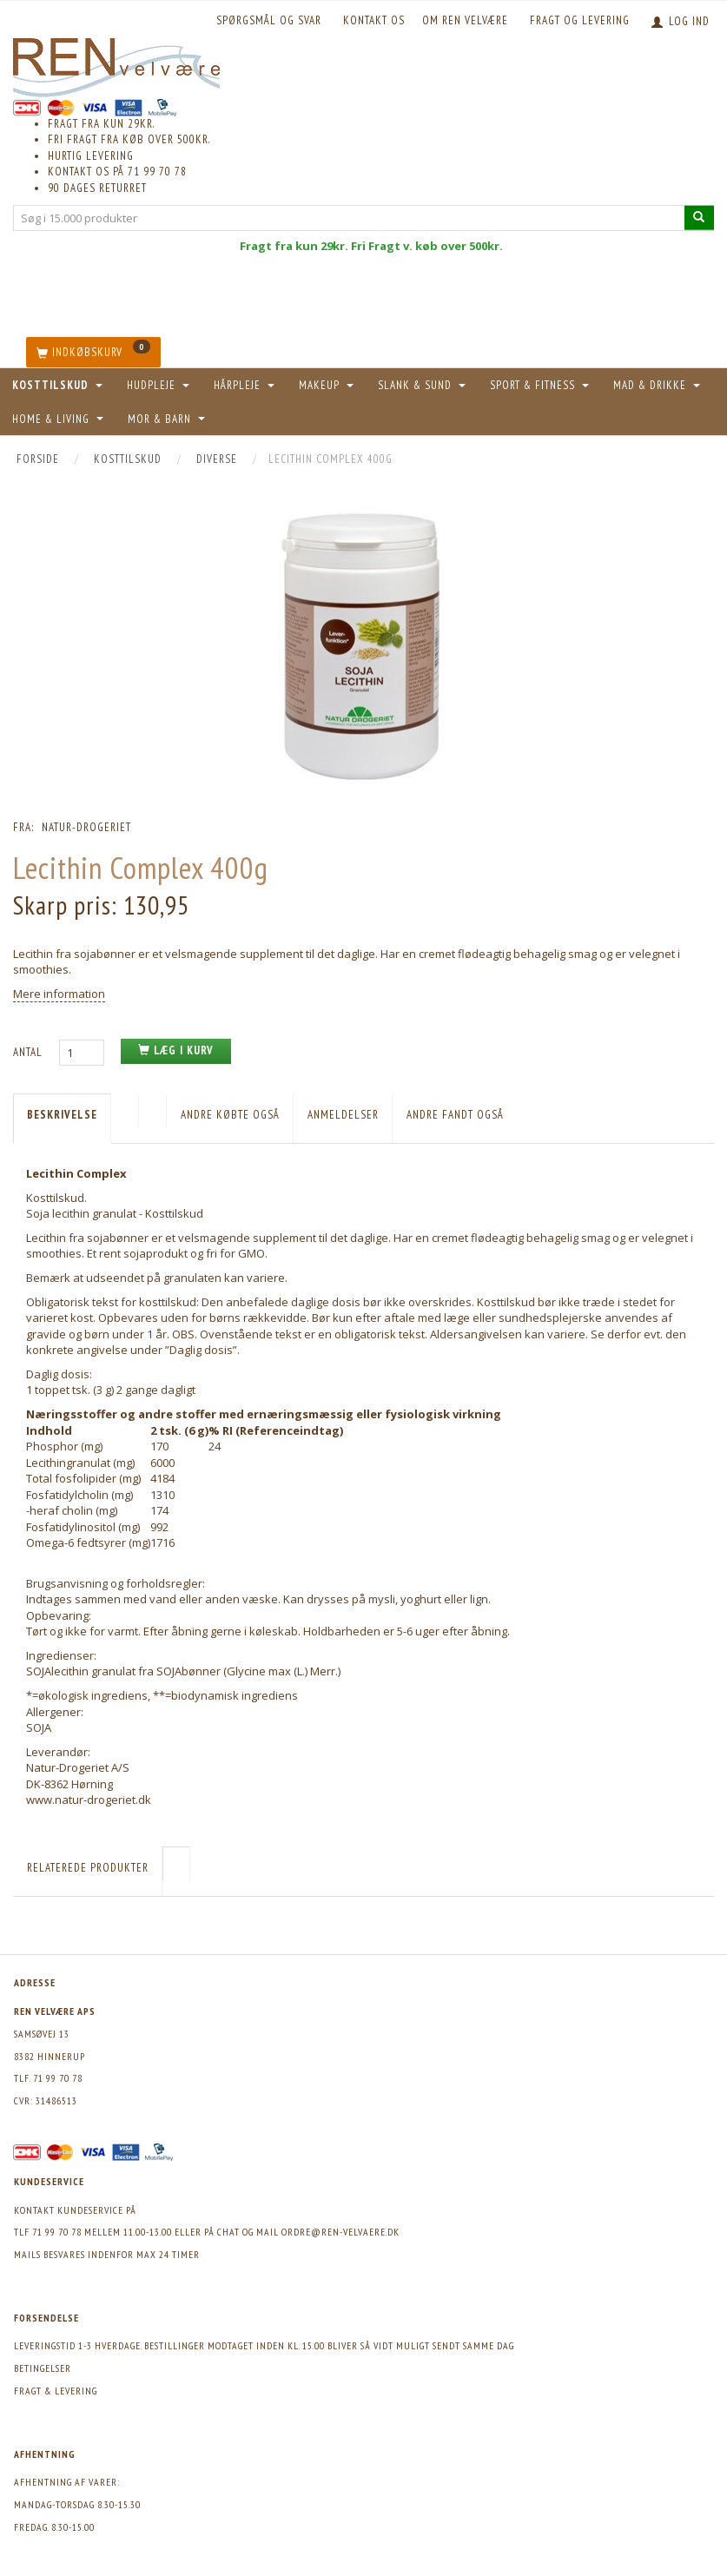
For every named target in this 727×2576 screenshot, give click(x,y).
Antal (29, 1052)
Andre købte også (230, 1114)
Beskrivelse (62, 1114)
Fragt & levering (55, 2390)
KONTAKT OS (374, 20)
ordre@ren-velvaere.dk (340, 2231)
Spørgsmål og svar (268, 20)
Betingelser (42, 2368)
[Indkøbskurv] (93, 352)
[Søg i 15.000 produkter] (699, 217)
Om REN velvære (465, 20)
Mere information (59, 993)
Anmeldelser (343, 1114)
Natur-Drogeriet (86, 827)
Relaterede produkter (88, 1867)
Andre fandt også (455, 1114)
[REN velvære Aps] (116, 63)
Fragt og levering (580, 20)
